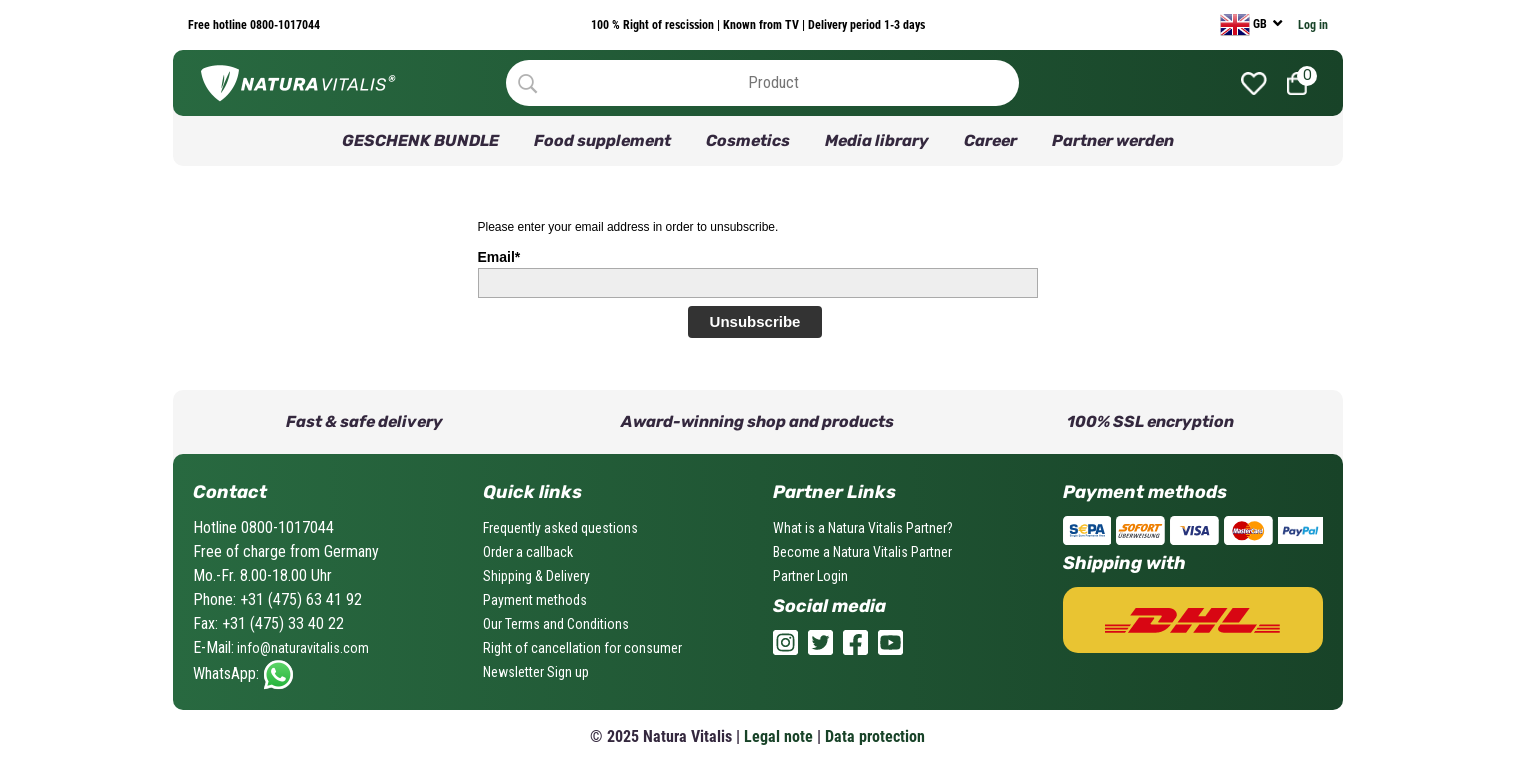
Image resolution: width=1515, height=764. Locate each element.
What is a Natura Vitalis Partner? (863, 528)
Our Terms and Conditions (556, 624)
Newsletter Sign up (536, 672)
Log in (1313, 25)
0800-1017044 (283, 25)
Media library (877, 140)
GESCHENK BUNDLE (420, 140)
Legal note (778, 736)
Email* (499, 257)
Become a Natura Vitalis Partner (862, 552)
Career (990, 140)
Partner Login (810, 576)
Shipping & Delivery (536, 576)
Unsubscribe (755, 321)
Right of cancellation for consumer (582, 648)
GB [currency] (1245, 25)
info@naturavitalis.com (301, 648)
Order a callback (528, 552)
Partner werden (1113, 140)
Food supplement (602, 140)
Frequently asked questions (560, 528)
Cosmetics (748, 140)
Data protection (875, 736)
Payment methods (535, 600)
